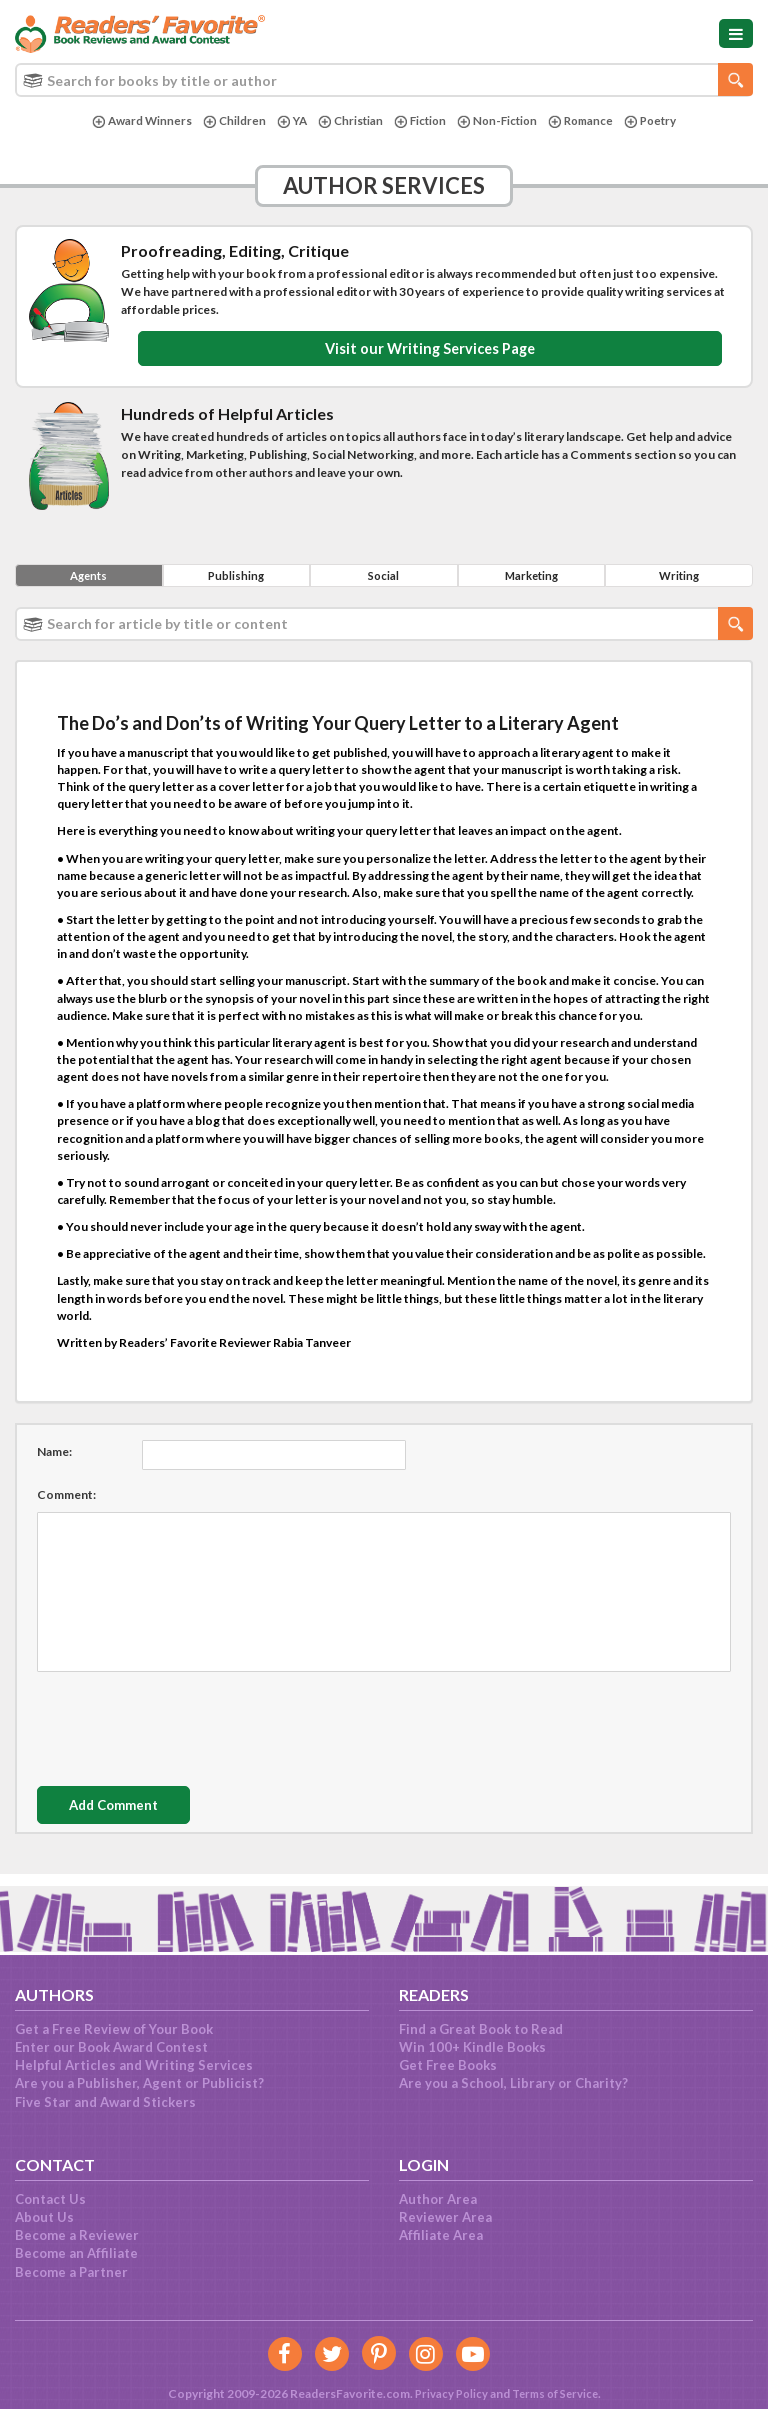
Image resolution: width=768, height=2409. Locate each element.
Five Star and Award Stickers (105, 2102)
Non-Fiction (499, 121)
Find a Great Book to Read (481, 2029)
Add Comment (132, 1809)
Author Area (438, 2199)
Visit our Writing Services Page (430, 349)
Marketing (532, 578)
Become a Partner (71, 2272)
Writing (679, 578)
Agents (88, 578)
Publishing (236, 578)
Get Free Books (448, 2065)
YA (286, 121)
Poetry (658, 121)
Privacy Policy (447, 2393)
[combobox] (384, 80)
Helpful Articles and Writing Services (134, 2065)
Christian (346, 121)
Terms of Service (556, 2393)
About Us (44, 2217)
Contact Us (50, 2199)
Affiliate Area (441, 2235)
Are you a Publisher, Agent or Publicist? (139, 2083)
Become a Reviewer (77, 2235)
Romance (586, 121)
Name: (54, 1455)
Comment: (66, 1498)
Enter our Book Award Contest (111, 2047)
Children (227, 121)
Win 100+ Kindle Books (472, 2047)
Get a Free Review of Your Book (114, 2029)
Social (383, 578)
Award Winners (133, 121)
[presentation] (189, 1728)
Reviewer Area (445, 2217)
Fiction (418, 121)
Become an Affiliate (76, 2253)
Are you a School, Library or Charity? (513, 2083)
